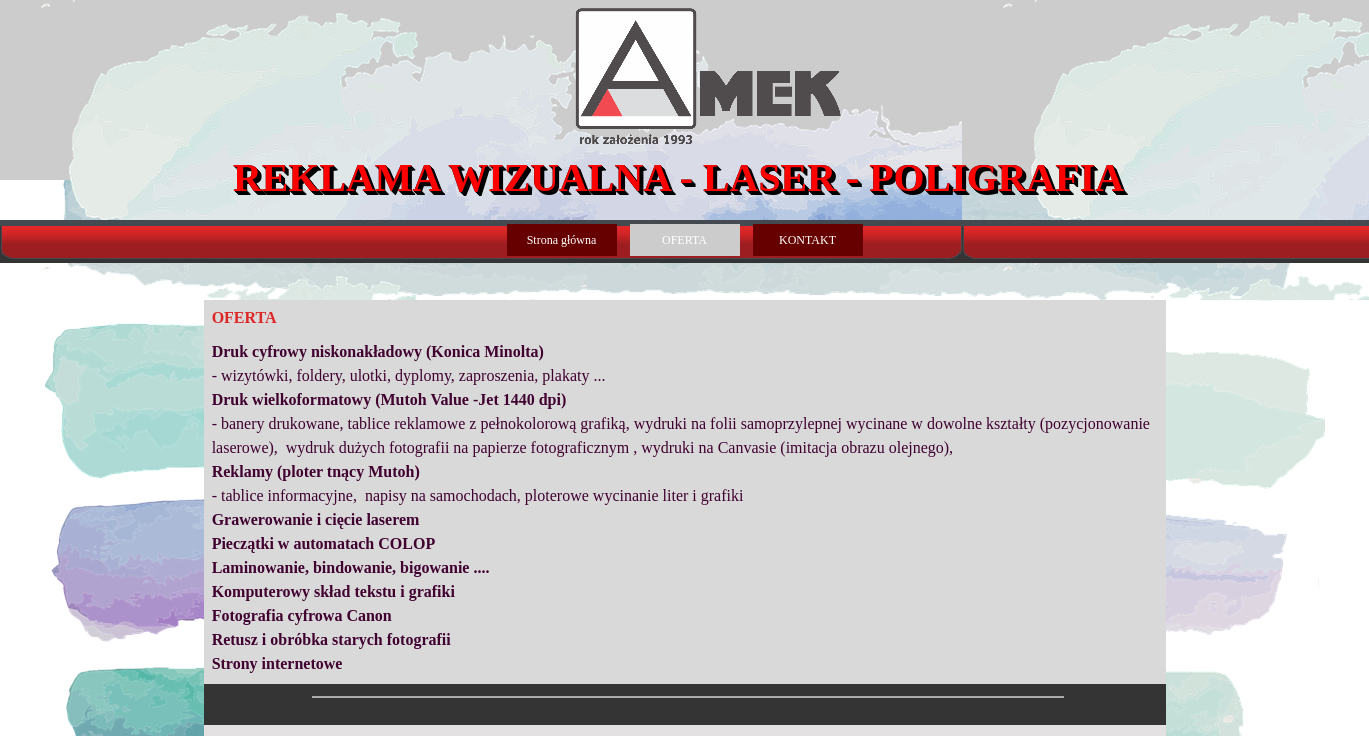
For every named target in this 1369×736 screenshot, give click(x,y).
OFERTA (684, 240)
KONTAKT (807, 240)
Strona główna (562, 240)
